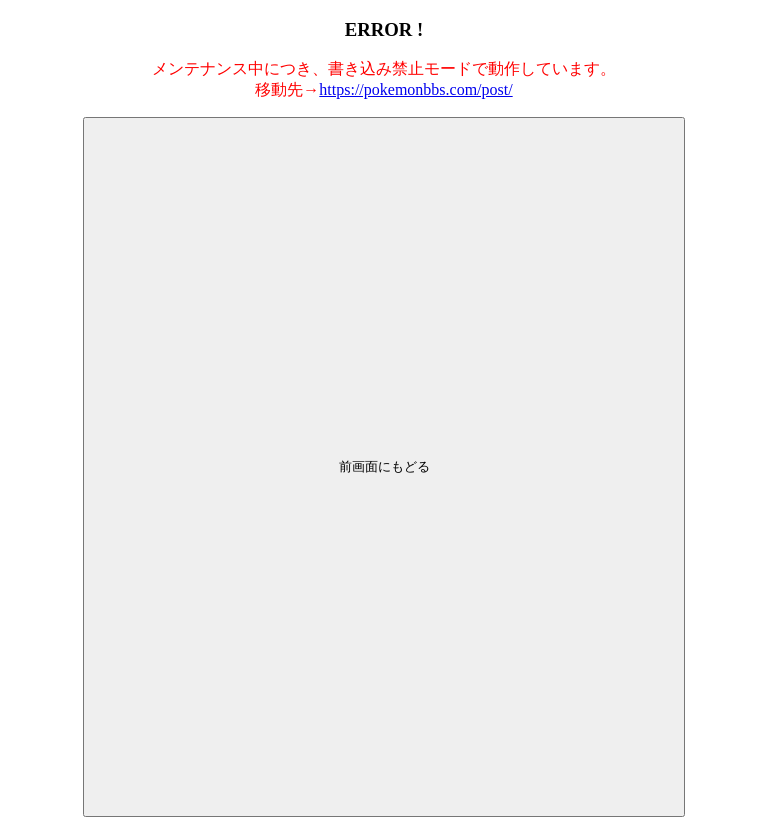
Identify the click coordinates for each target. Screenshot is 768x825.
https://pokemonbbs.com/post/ (415, 89)
